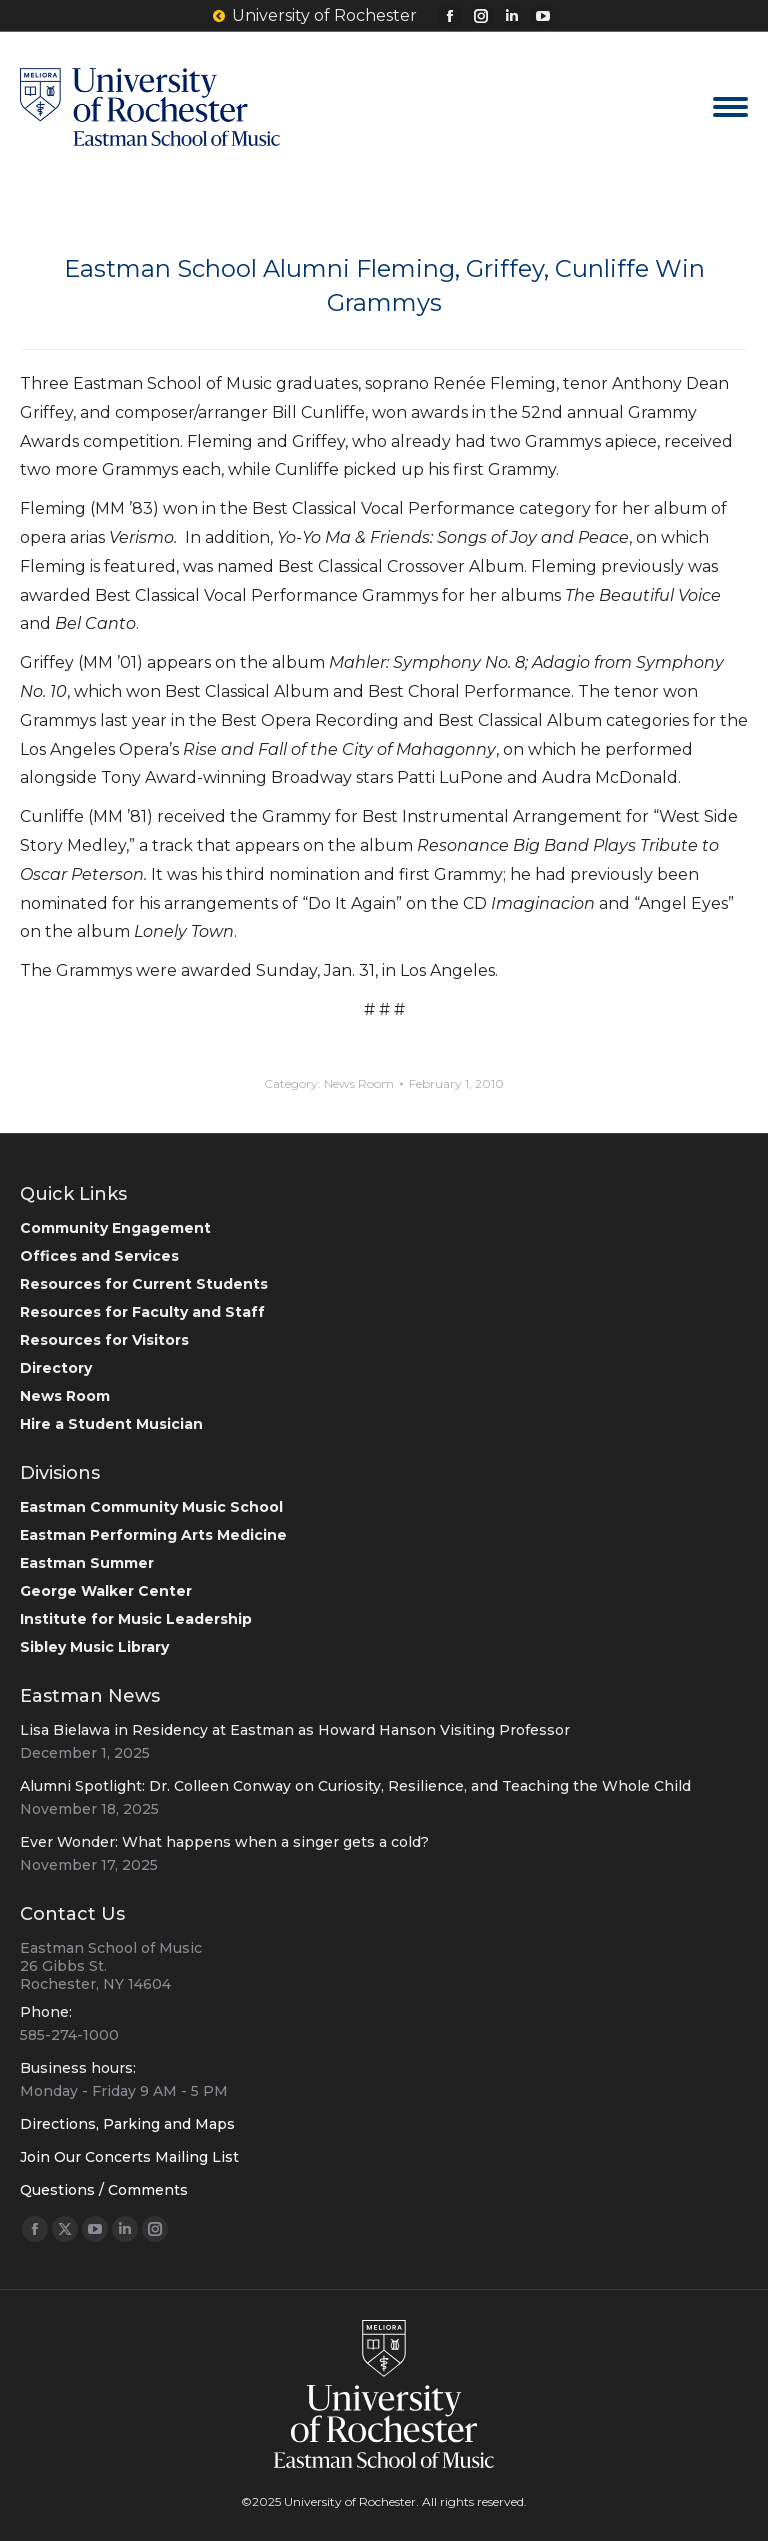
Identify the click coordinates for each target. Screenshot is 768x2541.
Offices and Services (99, 1256)
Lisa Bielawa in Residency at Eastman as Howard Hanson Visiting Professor (295, 1730)
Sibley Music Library (94, 1647)
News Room (359, 1083)
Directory (56, 1368)
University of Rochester (315, 16)
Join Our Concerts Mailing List (129, 2157)
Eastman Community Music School (151, 1507)
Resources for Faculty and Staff (142, 1312)
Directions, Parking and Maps (127, 2124)
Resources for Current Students (144, 1284)
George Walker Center (106, 1591)
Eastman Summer (87, 1563)
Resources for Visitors (104, 1340)
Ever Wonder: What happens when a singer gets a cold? (224, 1842)
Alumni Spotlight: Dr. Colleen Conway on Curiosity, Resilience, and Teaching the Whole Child (355, 1786)
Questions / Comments (104, 2190)
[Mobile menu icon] (730, 107)
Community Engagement (115, 1228)
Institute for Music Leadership (136, 1619)
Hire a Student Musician (111, 1424)
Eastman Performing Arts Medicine (153, 1535)
